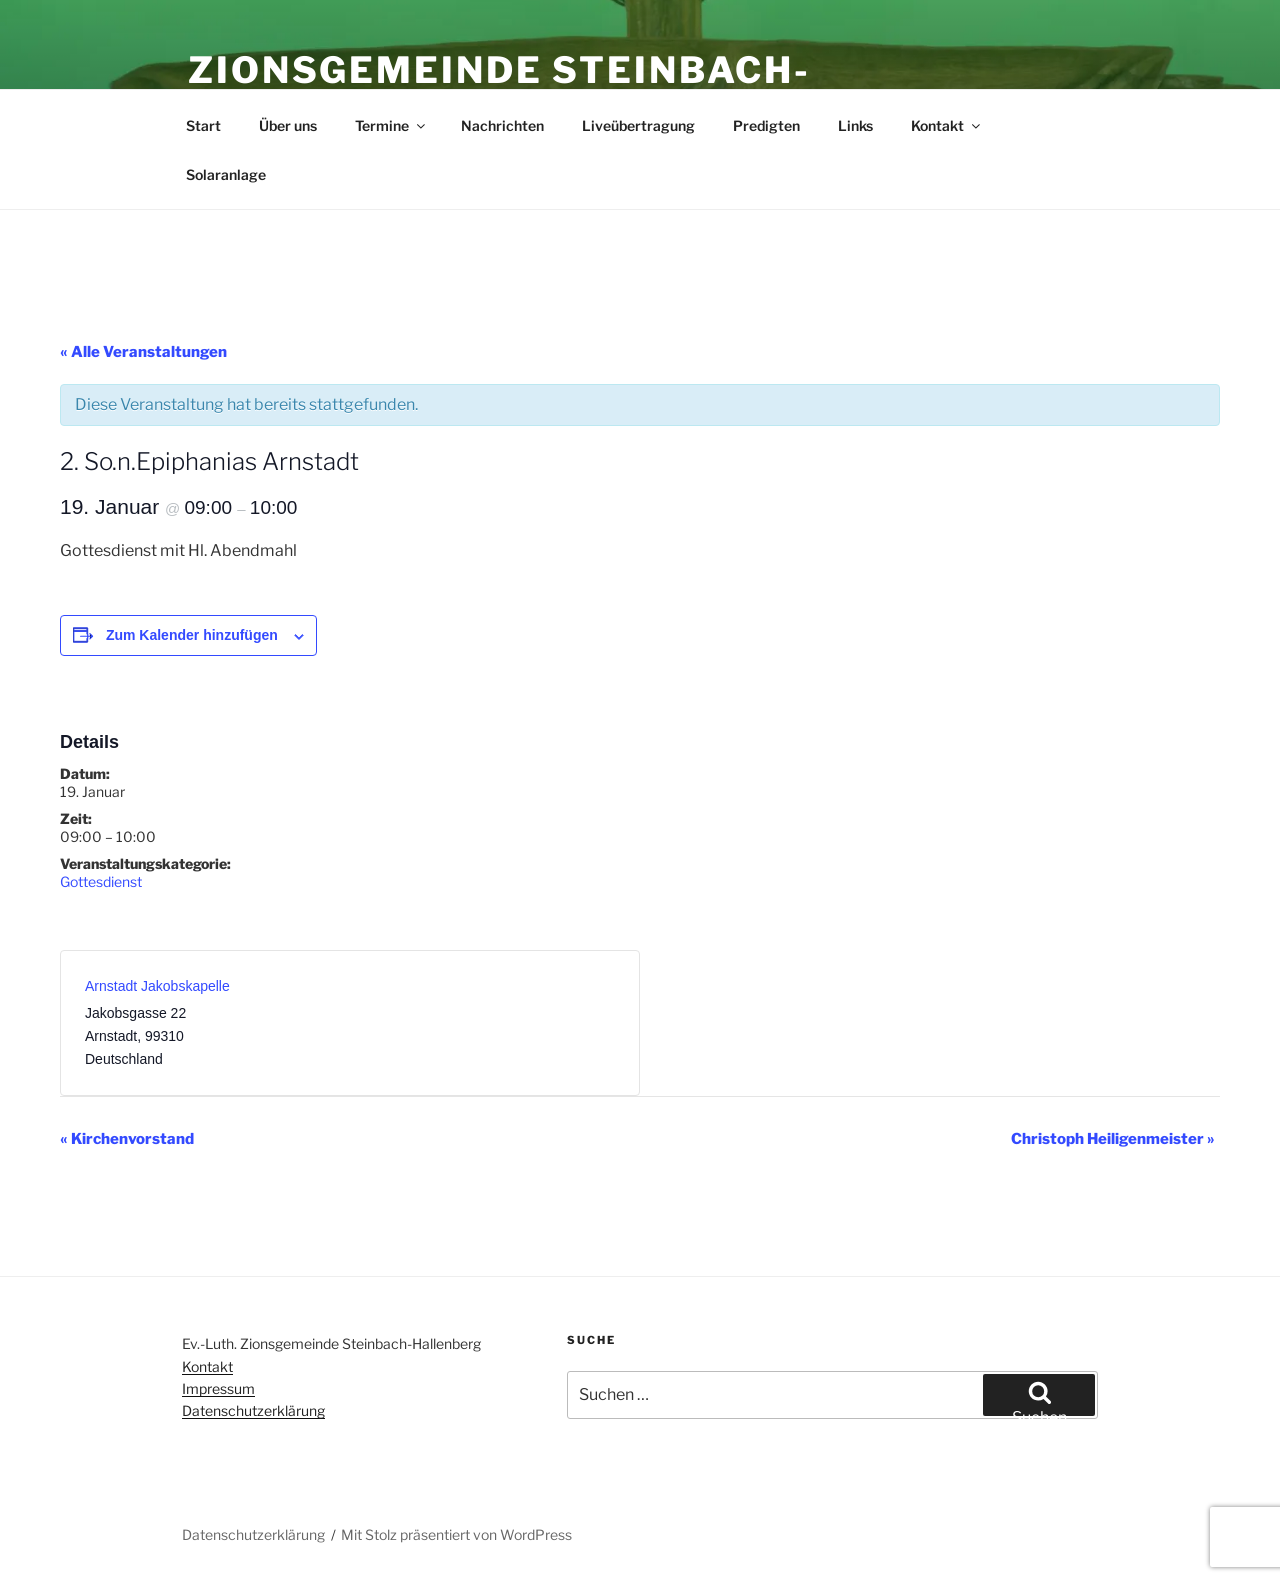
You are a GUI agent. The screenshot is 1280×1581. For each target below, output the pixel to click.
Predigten (766, 125)
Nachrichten (502, 125)
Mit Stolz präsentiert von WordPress (456, 1534)
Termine (391, 125)
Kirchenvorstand (127, 1139)
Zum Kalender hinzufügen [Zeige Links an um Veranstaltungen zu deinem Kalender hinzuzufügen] (192, 635)
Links (855, 125)
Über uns (288, 125)
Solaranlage (226, 174)
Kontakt (947, 125)
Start (203, 125)
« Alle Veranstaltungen (143, 352)
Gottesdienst (101, 881)
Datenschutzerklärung (253, 1410)
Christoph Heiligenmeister (1113, 1139)
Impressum (218, 1388)
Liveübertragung (638, 125)
